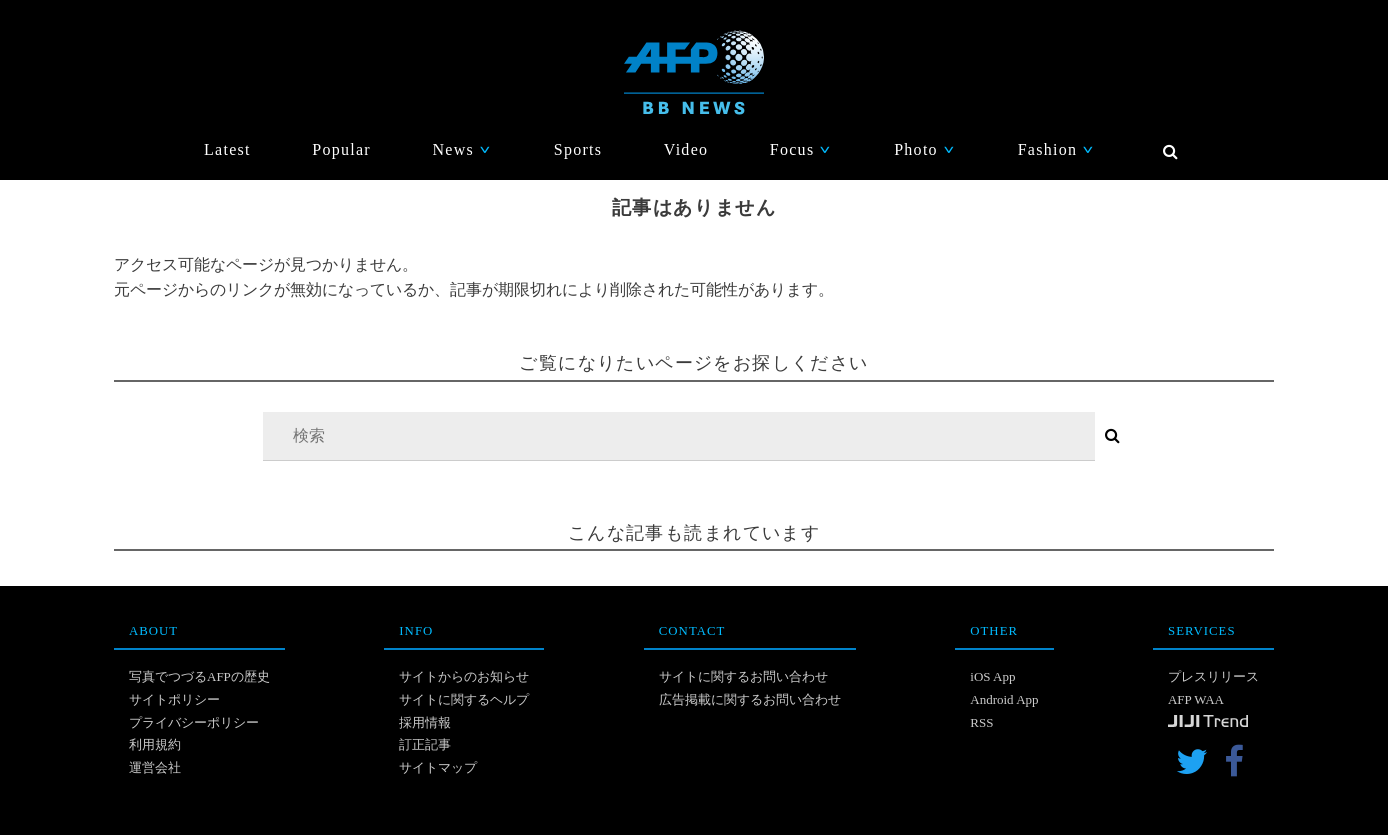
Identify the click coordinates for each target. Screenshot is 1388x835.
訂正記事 (425, 744)
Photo (925, 149)
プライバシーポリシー (194, 722)
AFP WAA (1196, 699)
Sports (578, 149)
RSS (981, 722)
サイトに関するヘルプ (464, 699)
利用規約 (155, 744)
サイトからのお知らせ (464, 676)
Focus (801, 149)
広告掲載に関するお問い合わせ (750, 699)
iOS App (992, 676)
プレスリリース (1213, 676)
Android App (1004, 699)
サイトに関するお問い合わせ (743, 676)
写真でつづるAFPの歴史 (199, 676)
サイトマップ (438, 767)
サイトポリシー (174, 699)
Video (686, 149)
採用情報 (425, 722)
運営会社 (155, 767)
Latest (227, 149)
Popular (341, 149)
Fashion (1057, 149)
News (462, 149)
